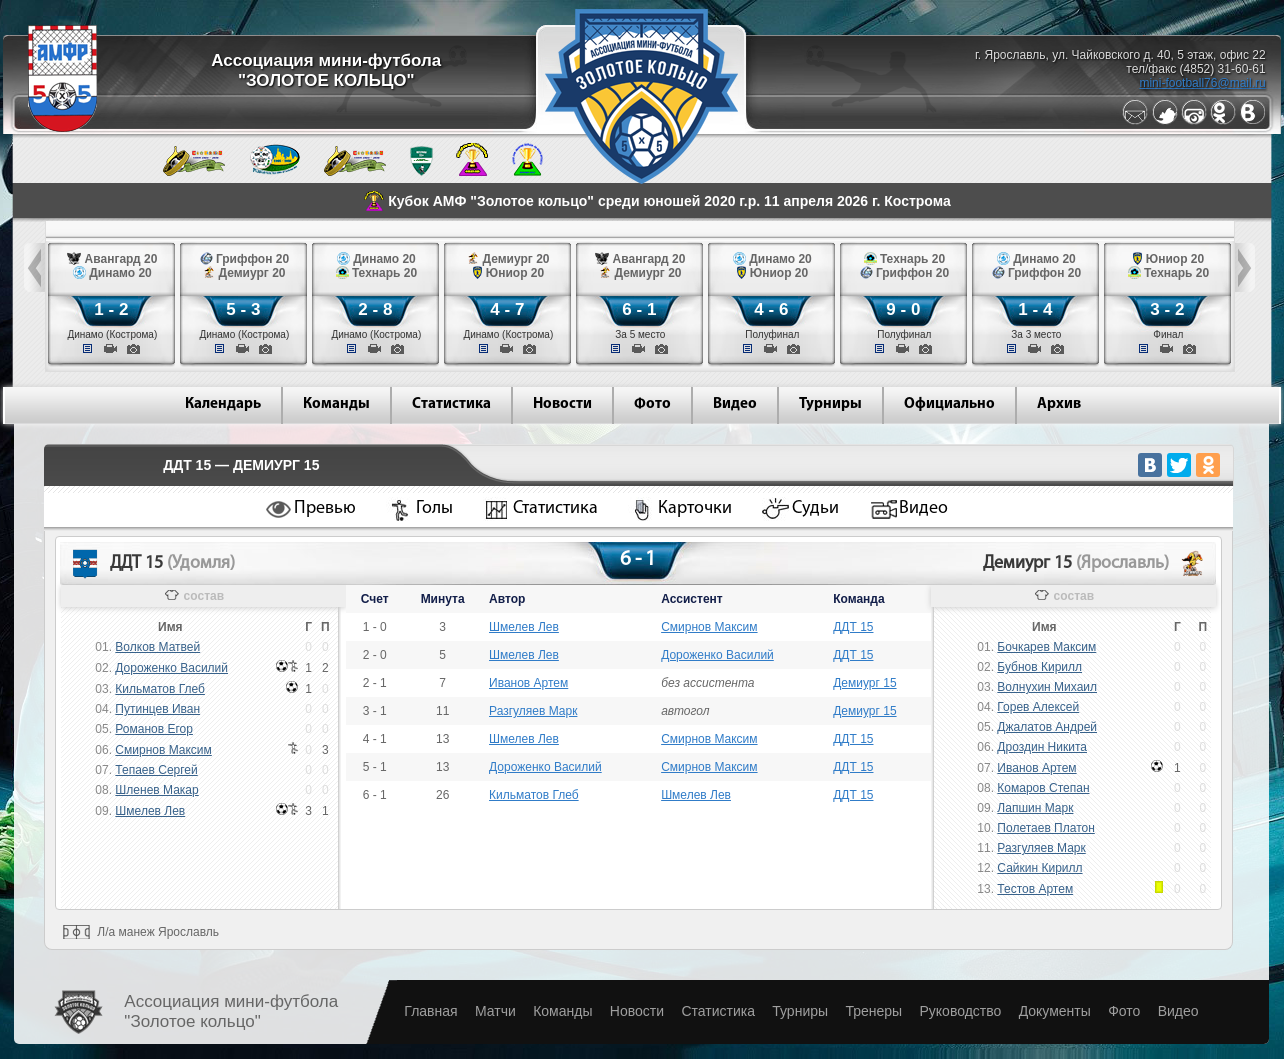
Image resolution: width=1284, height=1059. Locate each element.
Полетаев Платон (1045, 828)
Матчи (495, 1011)
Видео (735, 404)
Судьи (815, 508)
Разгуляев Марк (533, 711)
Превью (325, 508)
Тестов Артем (1035, 889)
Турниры (830, 404)
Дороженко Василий (171, 668)
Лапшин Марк (1035, 808)
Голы (434, 508)
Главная (430, 1011)
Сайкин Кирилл (1039, 868)
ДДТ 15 (853, 627)
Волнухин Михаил (1047, 687)
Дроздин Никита (1042, 747)
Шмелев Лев (150, 811)
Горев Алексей (1038, 707)
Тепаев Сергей (156, 770)
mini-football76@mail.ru (1202, 83)
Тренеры (873, 1011)
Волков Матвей (157, 647)
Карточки (695, 508)
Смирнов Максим (163, 750)
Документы (1055, 1011)
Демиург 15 (864, 683)
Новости (562, 404)
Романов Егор (154, 729)
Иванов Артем (528, 683)
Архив (1059, 404)
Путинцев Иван (157, 709)
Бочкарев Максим (1046, 647)
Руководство (960, 1011)
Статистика (451, 404)
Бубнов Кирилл (1039, 667)
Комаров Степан (1043, 788)
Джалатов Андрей (1047, 727)
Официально (949, 404)
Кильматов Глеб (160, 689)
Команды (336, 404)
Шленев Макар (156, 790)
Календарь (223, 404)
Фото (652, 404)
